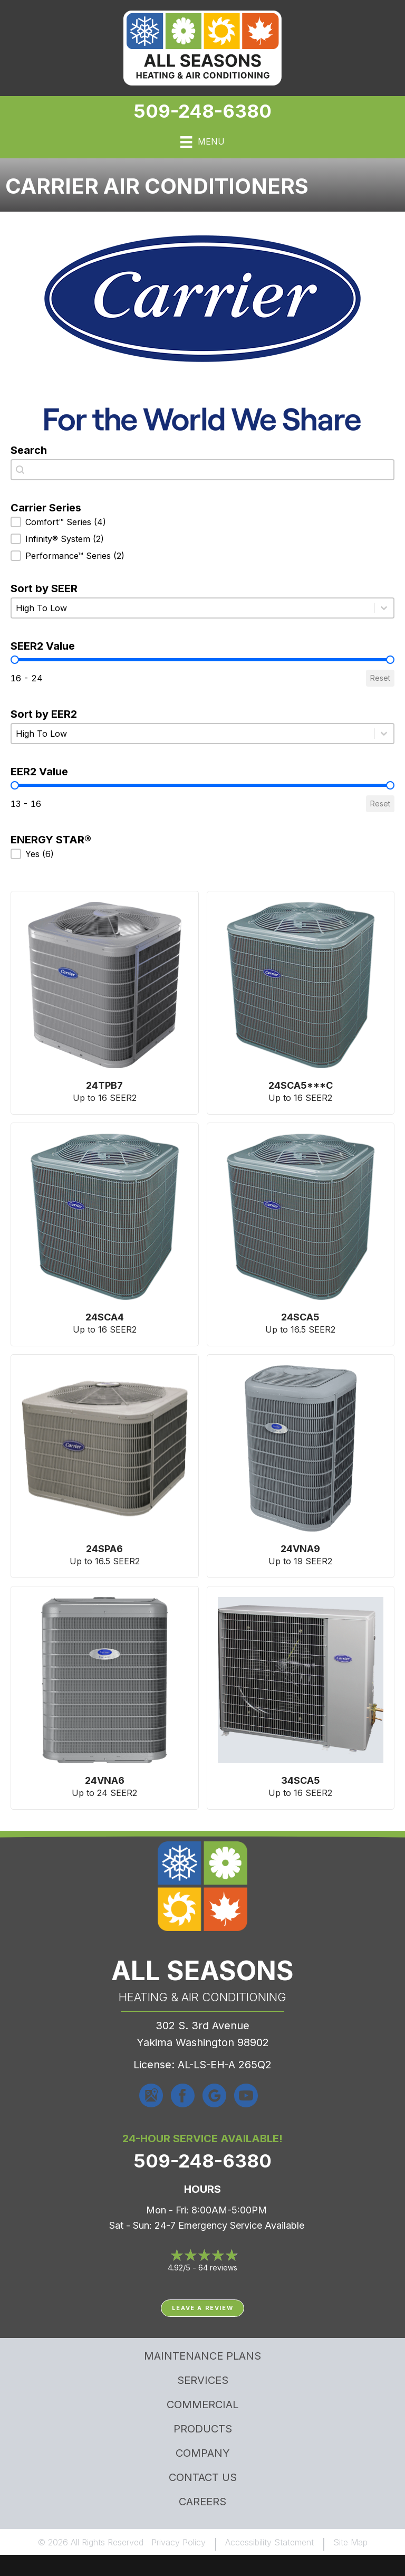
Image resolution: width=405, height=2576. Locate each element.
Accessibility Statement (269, 2542)
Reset (380, 677)
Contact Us (203, 2477)
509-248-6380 (202, 111)
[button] (202, 522)
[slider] (15, 659)
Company (203, 2453)
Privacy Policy (178, 2542)
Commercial (202, 2404)
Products (202, 2429)
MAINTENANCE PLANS (202, 2356)
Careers (202, 2501)
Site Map (350, 2542)
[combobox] (202, 469)
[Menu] (202, 142)
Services (202, 2380)
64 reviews (217, 2267)
